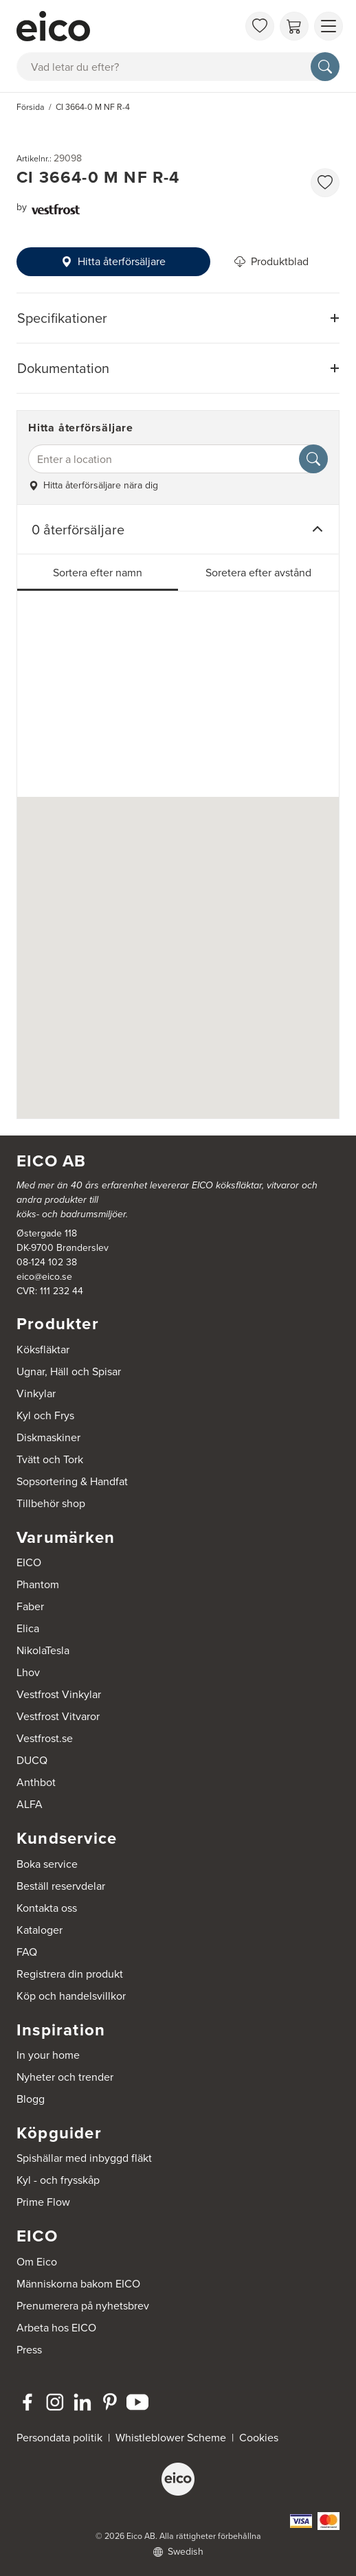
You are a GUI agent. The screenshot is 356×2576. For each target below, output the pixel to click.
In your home (48, 2055)
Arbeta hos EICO (56, 2328)
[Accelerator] (127, 26)
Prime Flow (43, 2202)
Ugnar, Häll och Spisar (68, 1371)
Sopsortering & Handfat (72, 1481)
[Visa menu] (328, 26)
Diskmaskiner (48, 1437)
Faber (30, 1606)
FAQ (26, 1952)
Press (29, 2350)
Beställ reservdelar (60, 1886)
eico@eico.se (44, 1276)
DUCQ (31, 1760)
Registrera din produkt (69, 1974)
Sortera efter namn (97, 572)
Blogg (30, 2099)
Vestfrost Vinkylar (58, 1694)
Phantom (37, 1584)
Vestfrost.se (44, 1738)
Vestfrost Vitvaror (58, 1716)
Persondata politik (59, 2437)
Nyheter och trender (64, 2077)
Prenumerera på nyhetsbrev (82, 2306)
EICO (28, 1562)
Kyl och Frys (45, 1415)
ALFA (29, 1804)
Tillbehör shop (50, 1503)
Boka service (47, 1864)
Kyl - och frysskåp (58, 2180)
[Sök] (325, 66)
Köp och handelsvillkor (71, 1996)
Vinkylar (36, 1393)
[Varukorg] (294, 26)
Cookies (258, 2437)
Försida (30, 107)
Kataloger (39, 1930)
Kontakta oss (46, 1908)
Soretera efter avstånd (258, 572)
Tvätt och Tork (49, 1459)
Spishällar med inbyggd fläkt (84, 2158)
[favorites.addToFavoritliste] (325, 182)
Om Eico (36, 2262)
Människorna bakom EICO (78, 2284)
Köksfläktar (42, 1349)
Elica (27, 1628)
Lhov (28, 1672)
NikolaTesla (42, 1650)
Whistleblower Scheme (170, 2437)
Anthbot (36, 1782)
